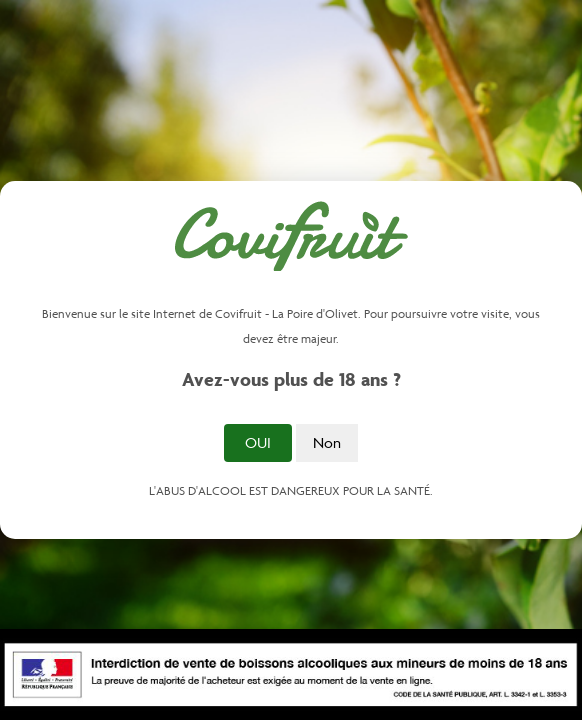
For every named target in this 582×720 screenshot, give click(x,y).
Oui (258, 442)
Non (327, 442)
